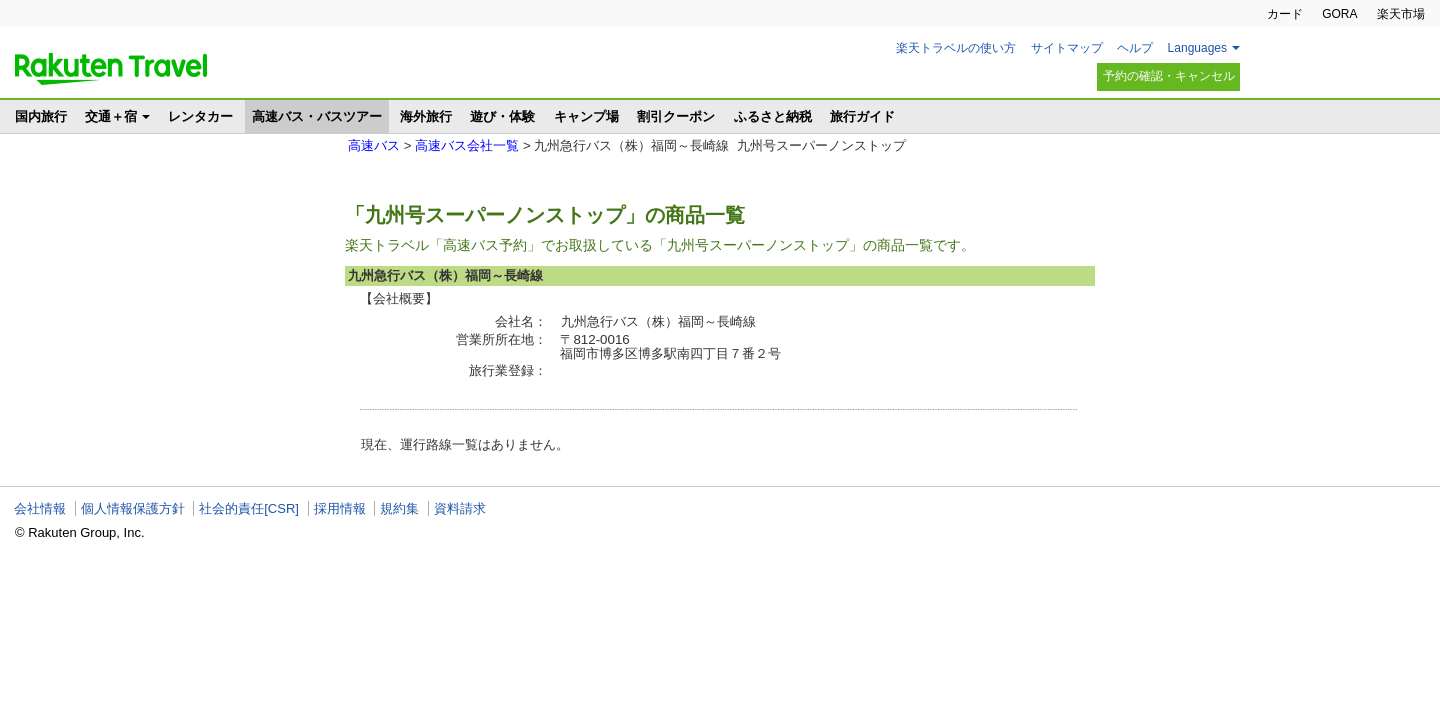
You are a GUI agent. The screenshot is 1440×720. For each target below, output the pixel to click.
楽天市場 (1401, 14)
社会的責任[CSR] (249, 508)
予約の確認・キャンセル (1169, 76)
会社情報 (40, 508)
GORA (1339, 14)
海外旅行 (426, 116)
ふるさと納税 (773, 116)
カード (1285, 14)
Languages (1197, 48)
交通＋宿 (111, 116)
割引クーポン (676, 116)
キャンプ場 (586, 116)
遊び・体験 (502, 116)
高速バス (374, 145)
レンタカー (200, 116)
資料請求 (460, 508)
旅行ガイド (862, 116)
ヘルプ (1135, 48)
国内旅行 (41, 116)
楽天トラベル (111, 69)
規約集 (399, 508)
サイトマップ (1067, 48)
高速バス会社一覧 (467, 145)
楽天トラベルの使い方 (956, 48)
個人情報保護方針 (133, 508)
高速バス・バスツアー (317, 116)
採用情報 (340, 508)
